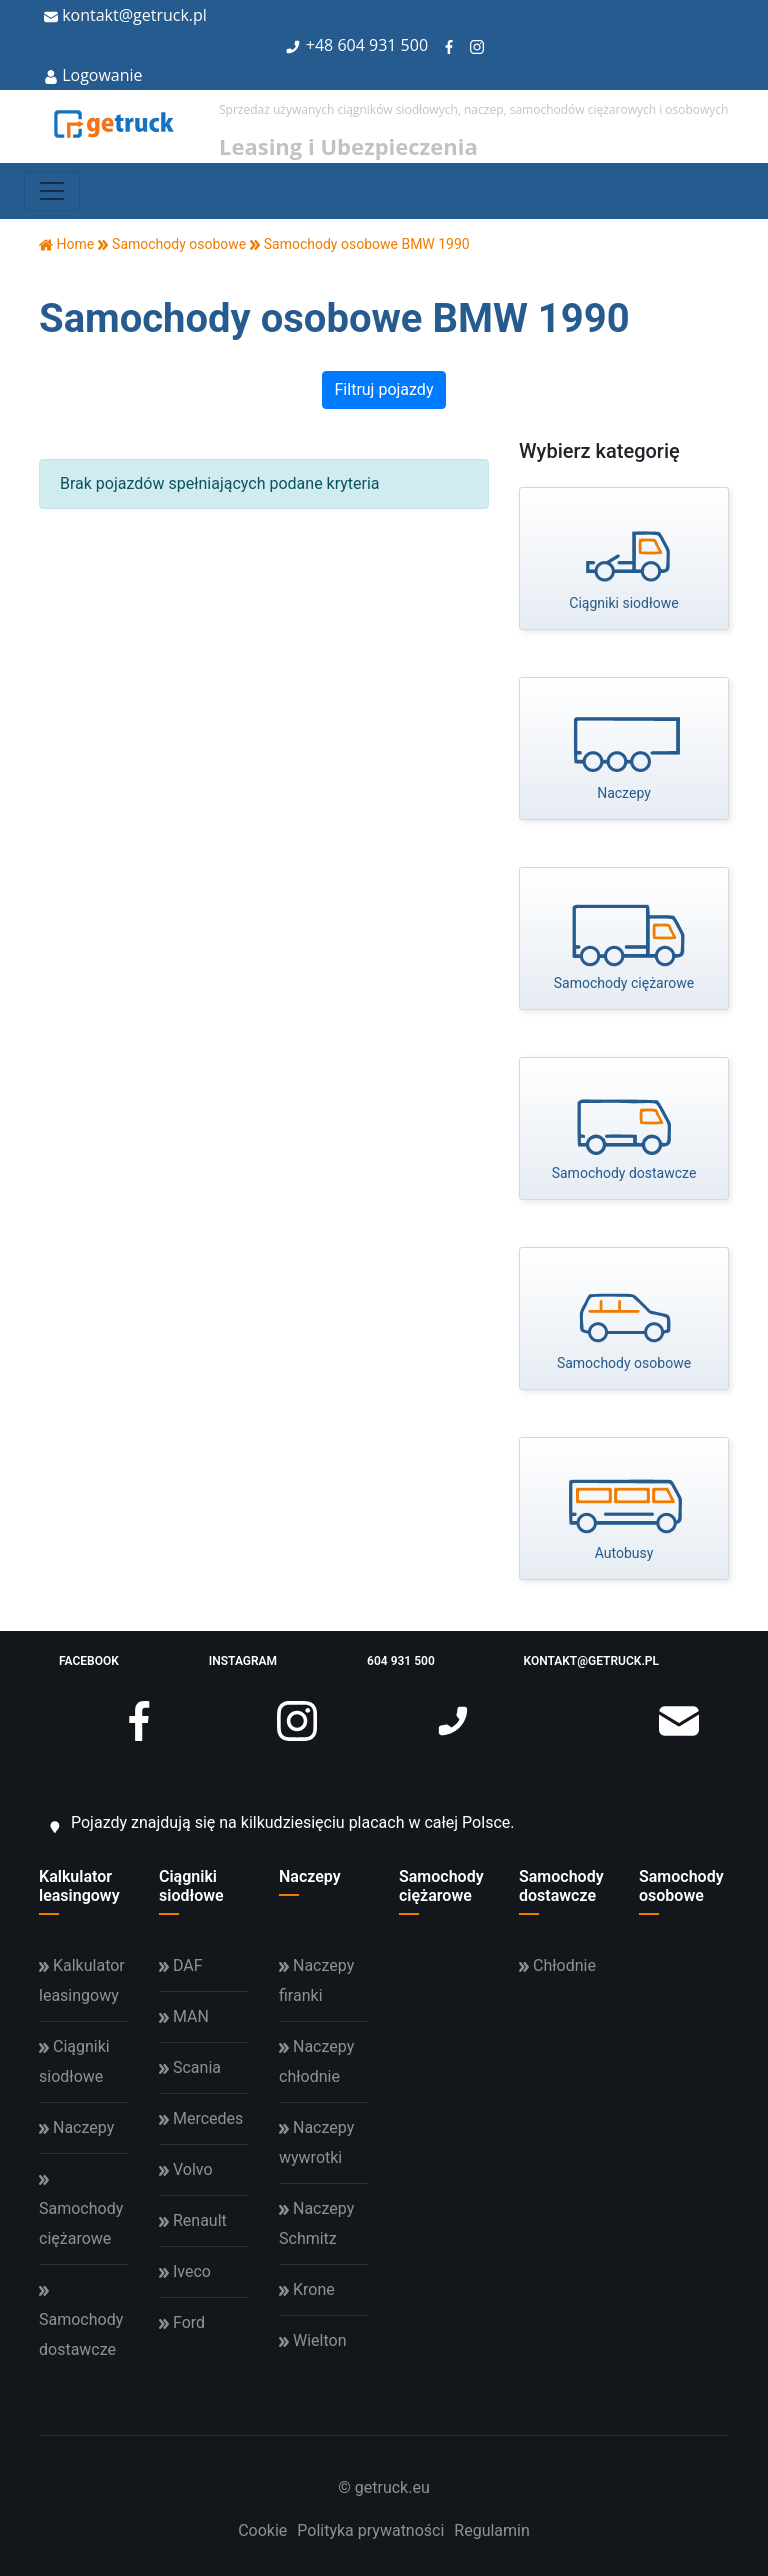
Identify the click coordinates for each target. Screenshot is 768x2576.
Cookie (262, 2530)
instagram (263, 1672)
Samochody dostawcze (561, 1886)
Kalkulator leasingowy (79, 1886)
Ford (182, 2322)
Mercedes (201, 2118)
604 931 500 (382, 45)
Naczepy (310, 1876)
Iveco (185, 2271)
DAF (181, 1965)
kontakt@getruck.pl (125, 15)
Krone (307, 2289)
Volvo (186, 2169)
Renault (193, 2220)
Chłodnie (557, 1965)
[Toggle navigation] (52, 191)
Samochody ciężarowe (441, 1886)
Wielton (312, 2340)
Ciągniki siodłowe (191, 1886)
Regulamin (492, 2530)
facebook (109, 1672)
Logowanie (93, 75)
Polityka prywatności (370, 2530)
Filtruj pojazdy (384, 389)
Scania (190, 2067)
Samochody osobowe (681, 1886)
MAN (184, 2016)
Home (66, 244)
